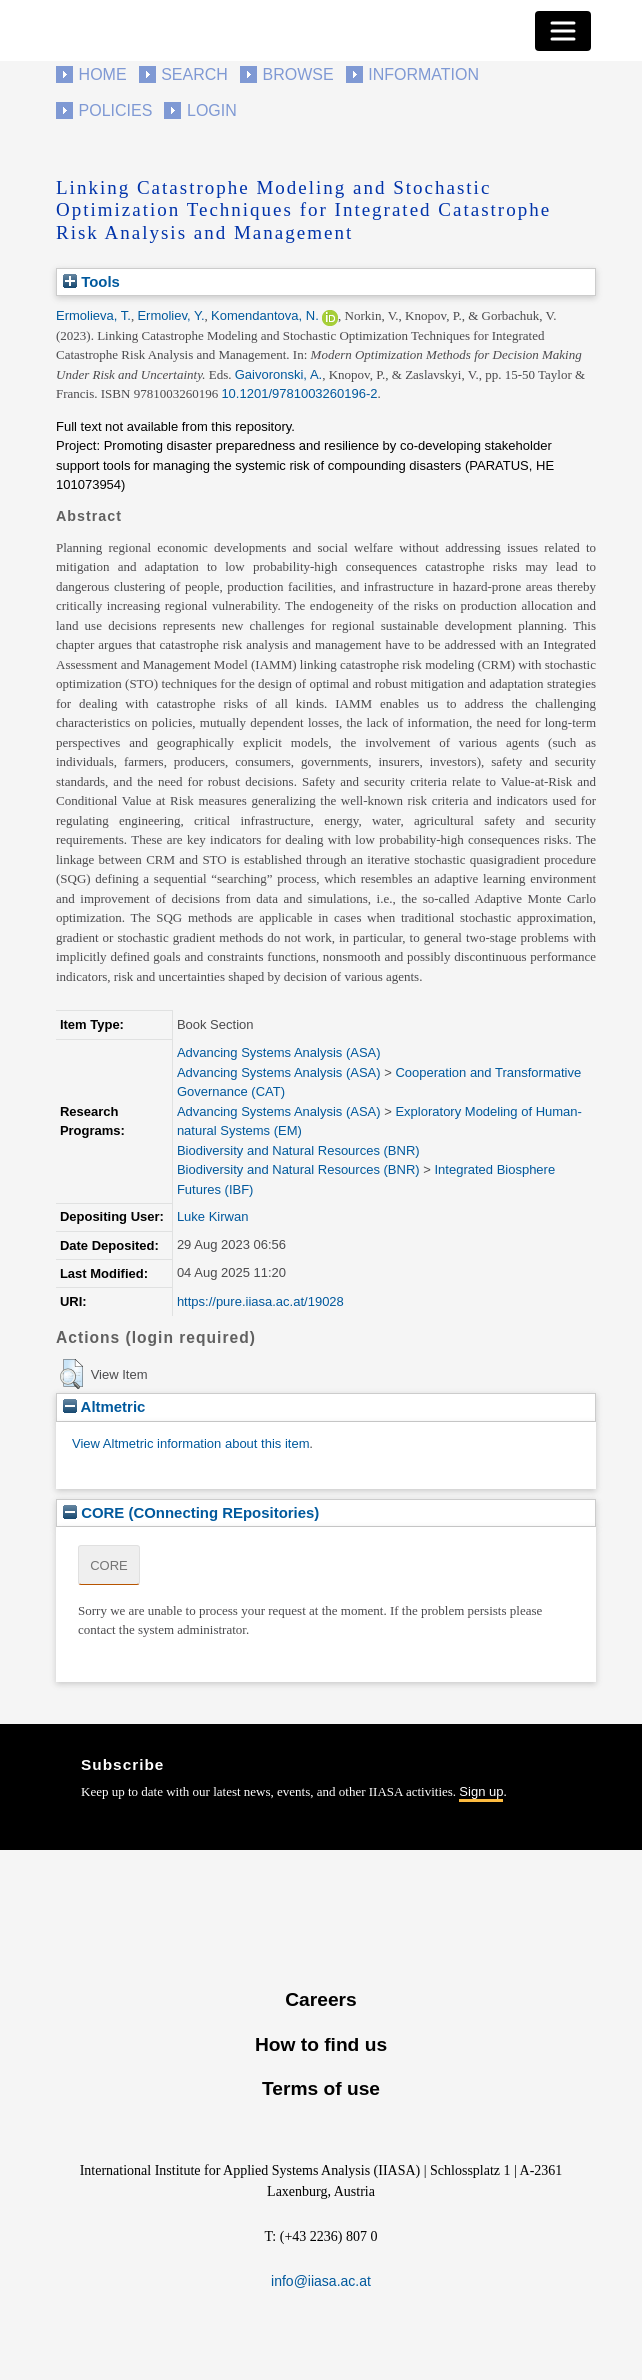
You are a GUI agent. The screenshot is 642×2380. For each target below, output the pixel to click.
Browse (297, 74)
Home (103, 74)
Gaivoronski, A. (278, 374)
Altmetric (104, 1406)
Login (212, 110)
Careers (320, 1999)
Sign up (481, 1791)
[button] (71, 1374)
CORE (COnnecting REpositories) (191, 1512)
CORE (109, 1565)
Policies (116, 110)
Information (423, 74)
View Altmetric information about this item (190, 1443)
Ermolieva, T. (93, 315)
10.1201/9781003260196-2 (299, 393)
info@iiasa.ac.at (321, 2281)
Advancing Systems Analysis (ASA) (279, 1052)
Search (194, 74)
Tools (91, 281)
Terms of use (321, 2088)
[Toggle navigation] (563, 31)
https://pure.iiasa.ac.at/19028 (260, 1301)
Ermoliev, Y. (170, 315)
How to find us (321, 2044)
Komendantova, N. (265, 315)
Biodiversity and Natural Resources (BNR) (298, 1150)
